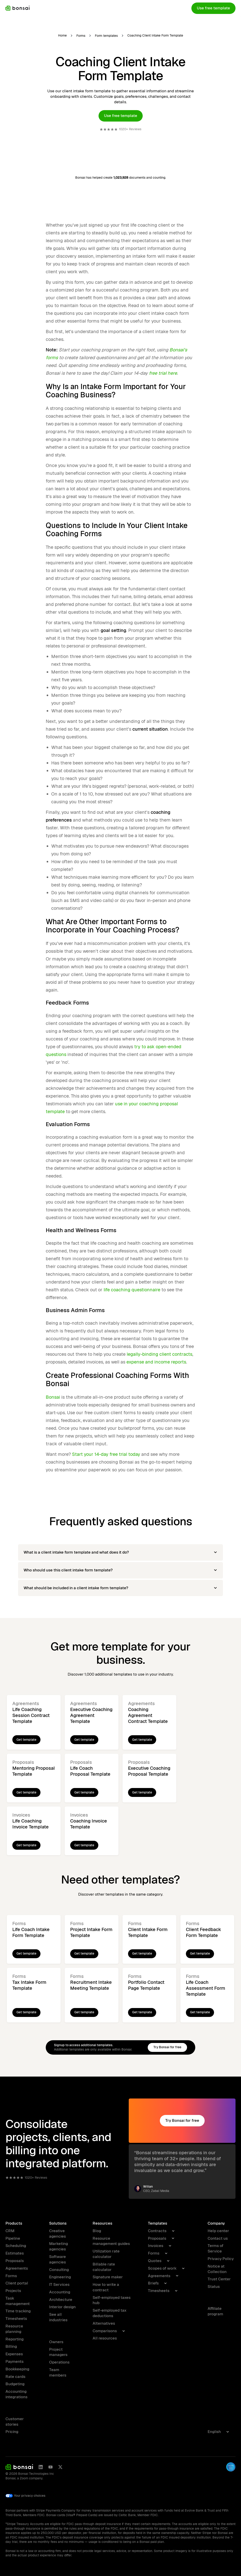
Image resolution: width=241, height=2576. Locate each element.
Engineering (60, 2276)
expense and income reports (155, 1362)
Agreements (16, 2268)
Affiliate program (215, 2311)
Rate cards (15, 2376)
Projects (13, 2290)
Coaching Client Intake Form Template (155, 35)
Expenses (14, 2353)
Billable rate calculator (104, 2267)
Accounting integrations (16, 2394)
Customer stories (14, 2421)
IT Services (59, 2284)
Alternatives (104, 2323)
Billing (11, 2346)
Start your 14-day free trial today (105, 1454)
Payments (14, 2361)
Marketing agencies (58, 2246)
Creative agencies (57, 2233)
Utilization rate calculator (106, 2254)
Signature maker (108, 2276)
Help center (218, 2230)
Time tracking (18, 2310)
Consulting (59, 2269)
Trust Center (219, 2279)
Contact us (218, 2238)
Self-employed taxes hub (112, 2300)
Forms (80, 36)
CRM (9, 2230)
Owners (56, 2341)
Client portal (16, 2283)
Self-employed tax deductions (109, 2313)
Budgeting (14, 2383)
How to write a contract (106, 2287)
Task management (17, 2301)
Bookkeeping (17, 2369)
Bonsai (53, 1397)
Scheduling (15, 2245)
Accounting (59, 2292)
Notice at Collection (217, 2269)
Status (214, 2286)
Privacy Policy (221, 2258)
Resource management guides (111, 2241)
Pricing (11, 2431)
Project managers (58, 2352)
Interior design (62, 2306)
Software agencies (57, 2259)
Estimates (14, 2253)
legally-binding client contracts (159, 1354)
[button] (112, 2331)
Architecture (60, 2299)
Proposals (14, 2260)
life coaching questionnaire (132, 1290)
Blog (97, 2230)
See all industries (58, 2317)
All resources (105, 2338)
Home (62, 35)
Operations (59, 2362)
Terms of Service (215, 2248)
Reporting (14, 2339)
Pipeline (12, 2238)
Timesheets (16, 2318)
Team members (57, 2372)
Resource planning (14, 2329)
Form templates (106, 36)
